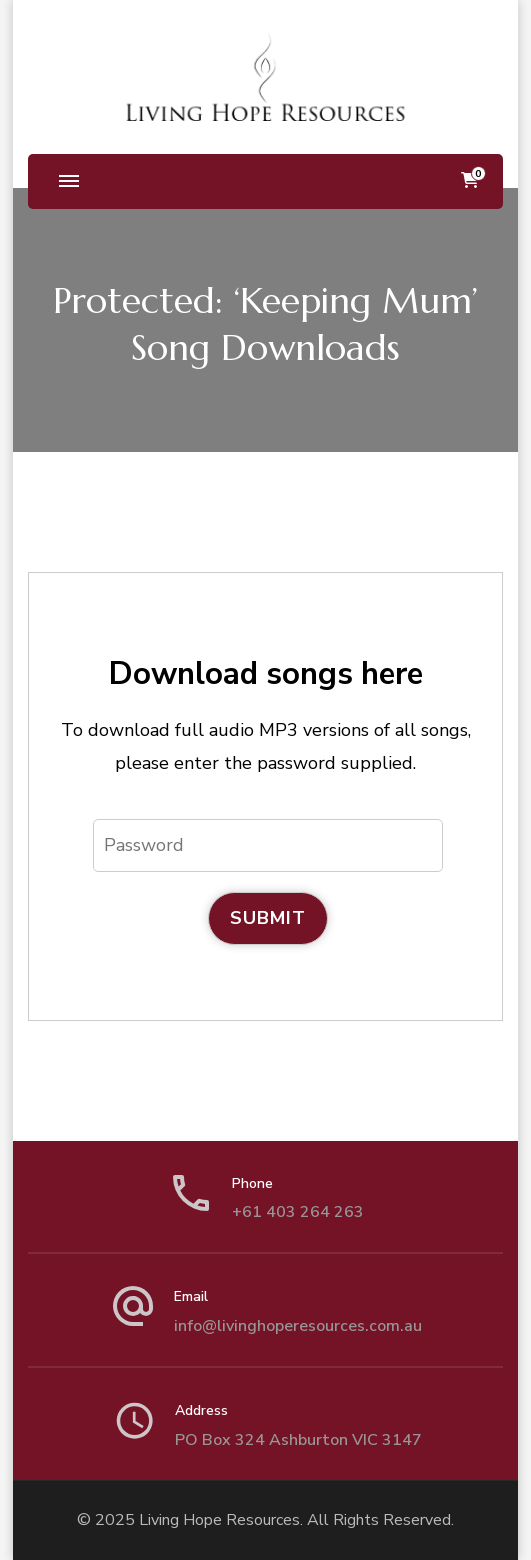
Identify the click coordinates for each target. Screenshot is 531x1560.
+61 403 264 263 (298, 1212)
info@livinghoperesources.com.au (298, 1326)
